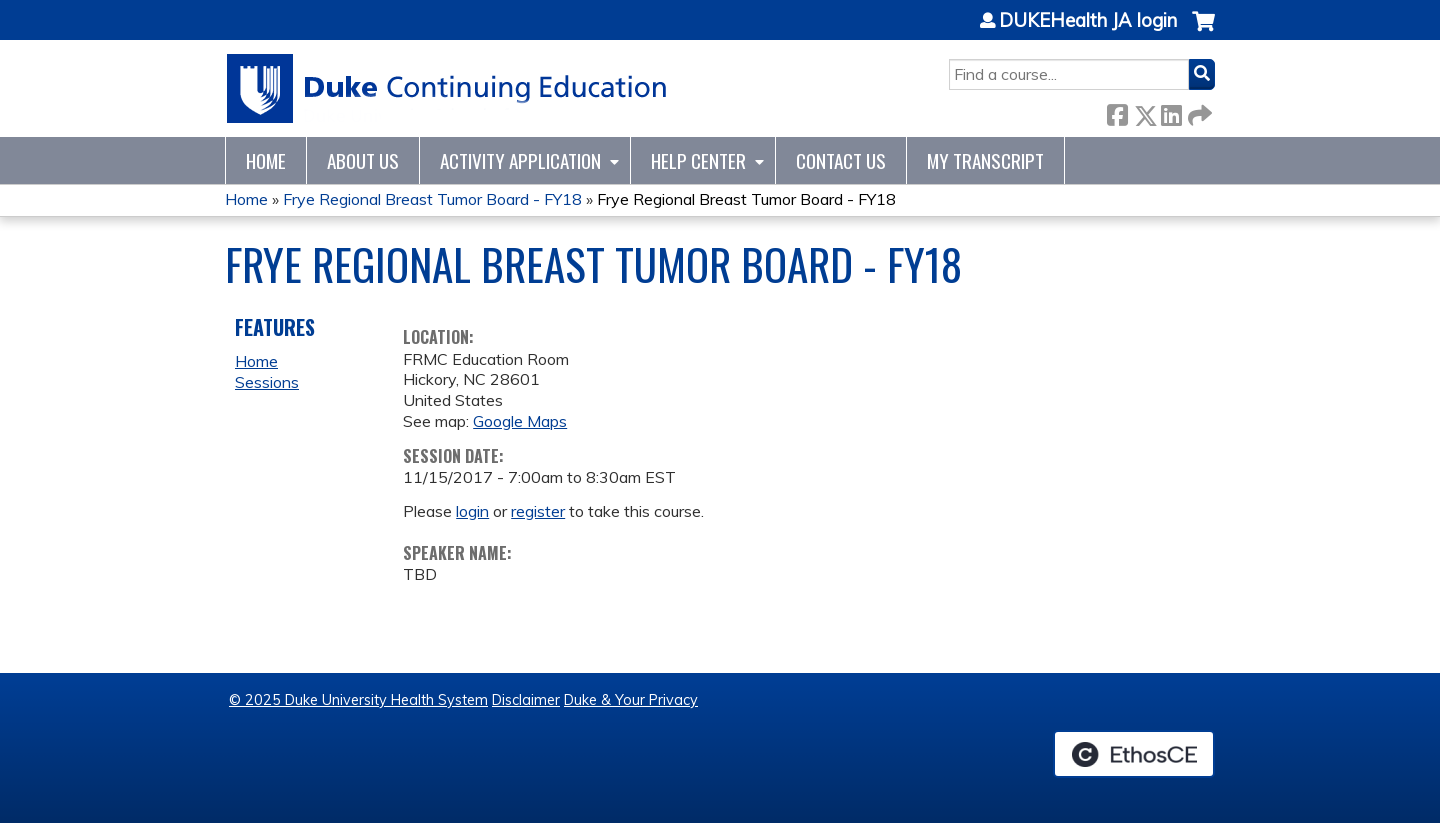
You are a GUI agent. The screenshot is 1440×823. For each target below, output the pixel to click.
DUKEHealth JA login (1088, 21)
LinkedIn (1171, 111)
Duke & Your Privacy (631, 700)
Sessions (267, 382)
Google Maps (520, 421)
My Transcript (985, 160)
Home (266, 160)
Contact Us (841, 160)
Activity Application (520, 160)
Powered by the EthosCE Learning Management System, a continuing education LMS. (1134, 754)
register (538, 511)
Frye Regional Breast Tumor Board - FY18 (432, 199)
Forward (1198, 111)
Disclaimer (526, 700)
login (472, 511)
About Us (363, 160)
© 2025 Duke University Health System (358, 700)
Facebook (1117, 111)
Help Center (698, 160)
